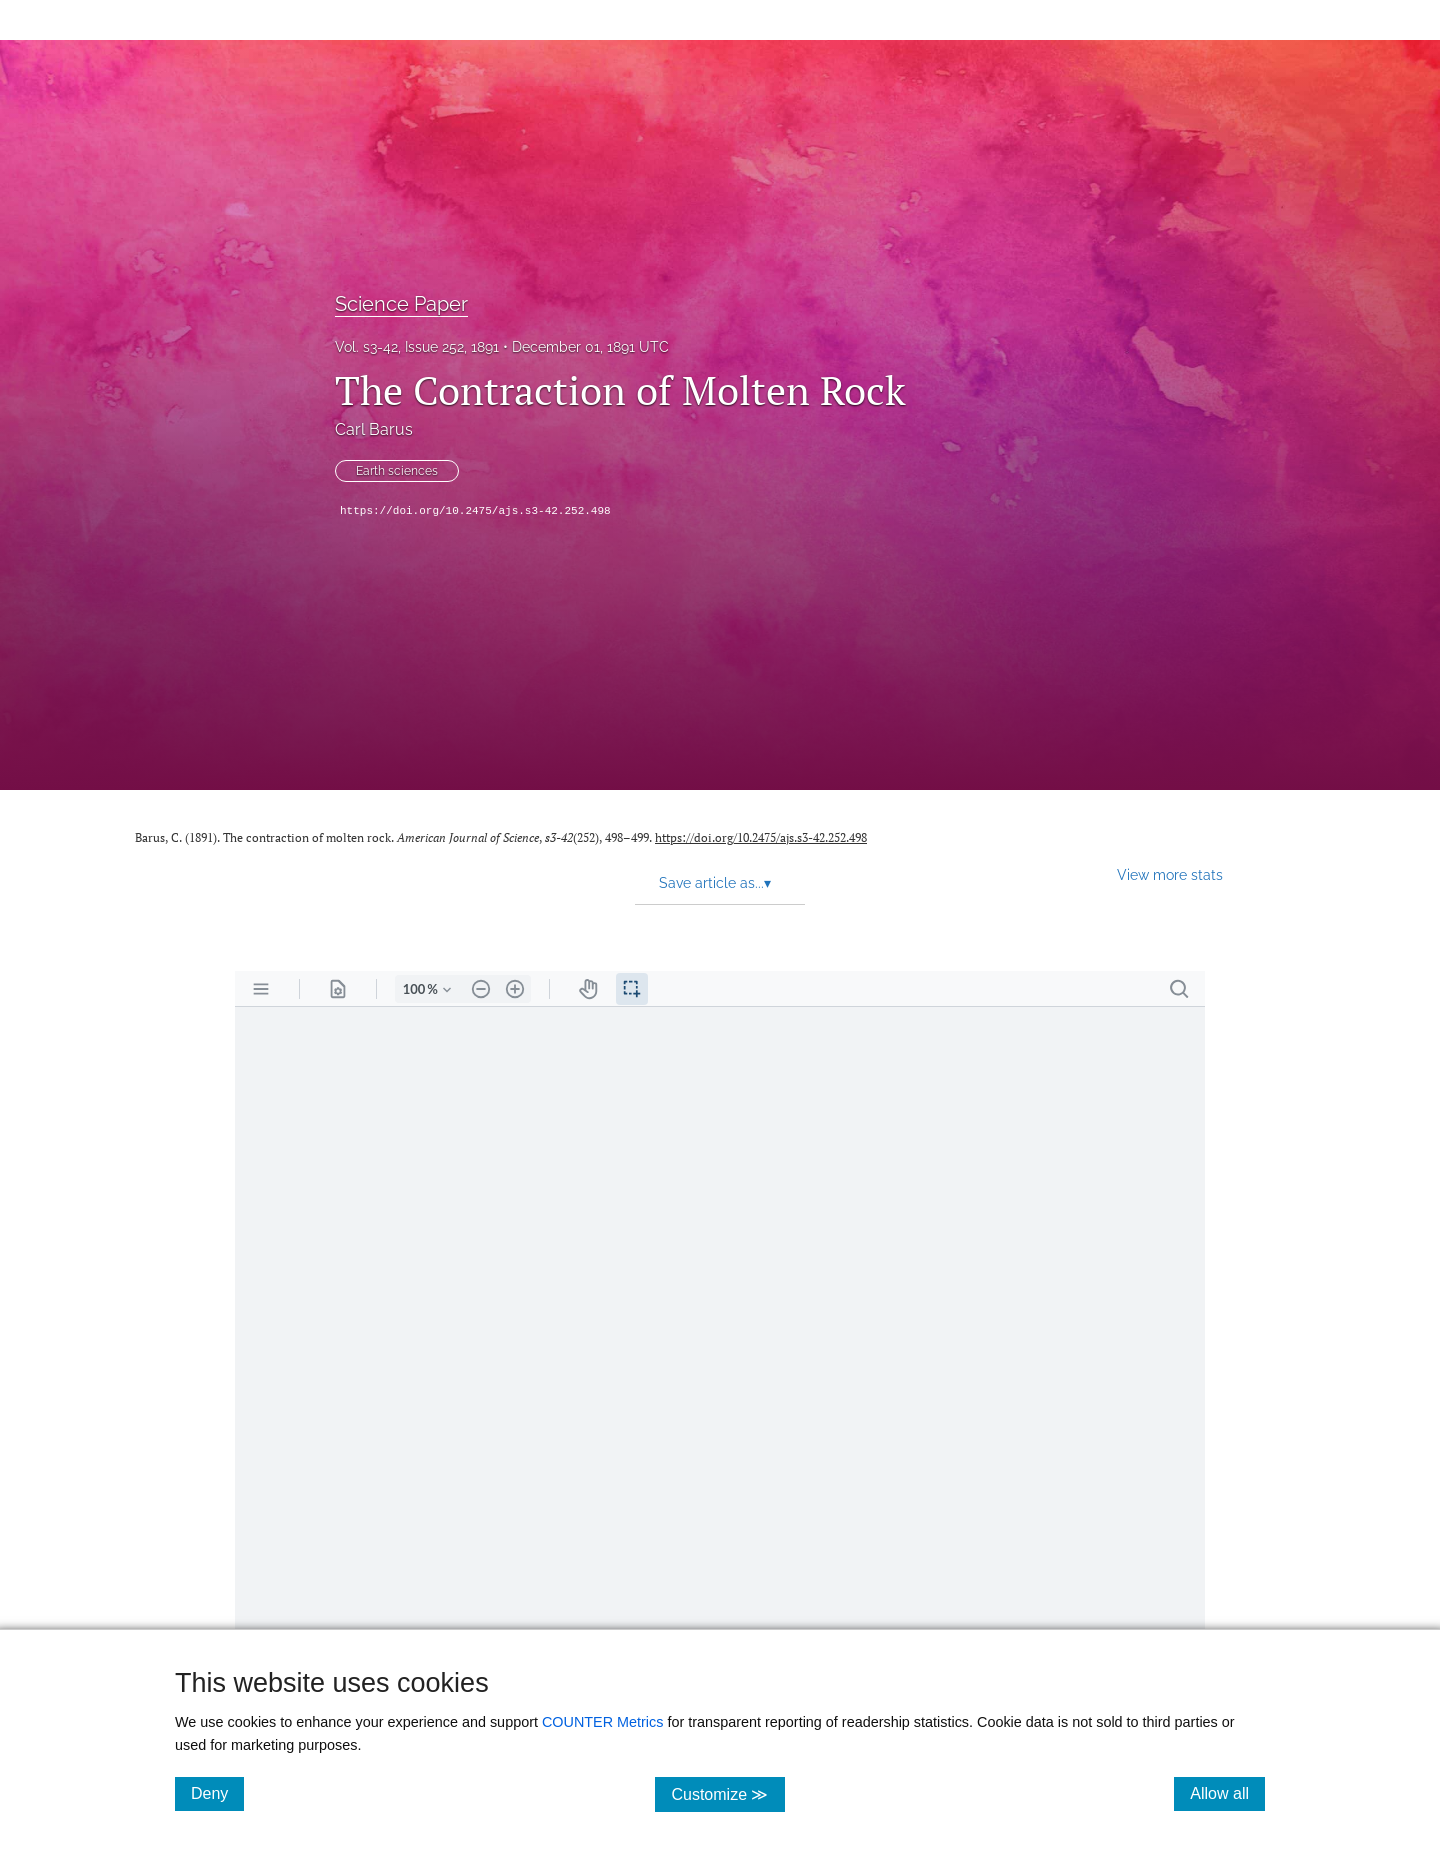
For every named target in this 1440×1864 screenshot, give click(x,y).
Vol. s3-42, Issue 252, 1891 (417, 347)
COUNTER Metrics (603, 1722)
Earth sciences (397, 471)
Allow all (1227, 1793)
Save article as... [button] (715, 883)
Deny (217, 1793)
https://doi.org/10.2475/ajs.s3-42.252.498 (475, 511)
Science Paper (401, 304)
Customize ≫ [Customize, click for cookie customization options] (727, 1793)
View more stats (1170, 874)
